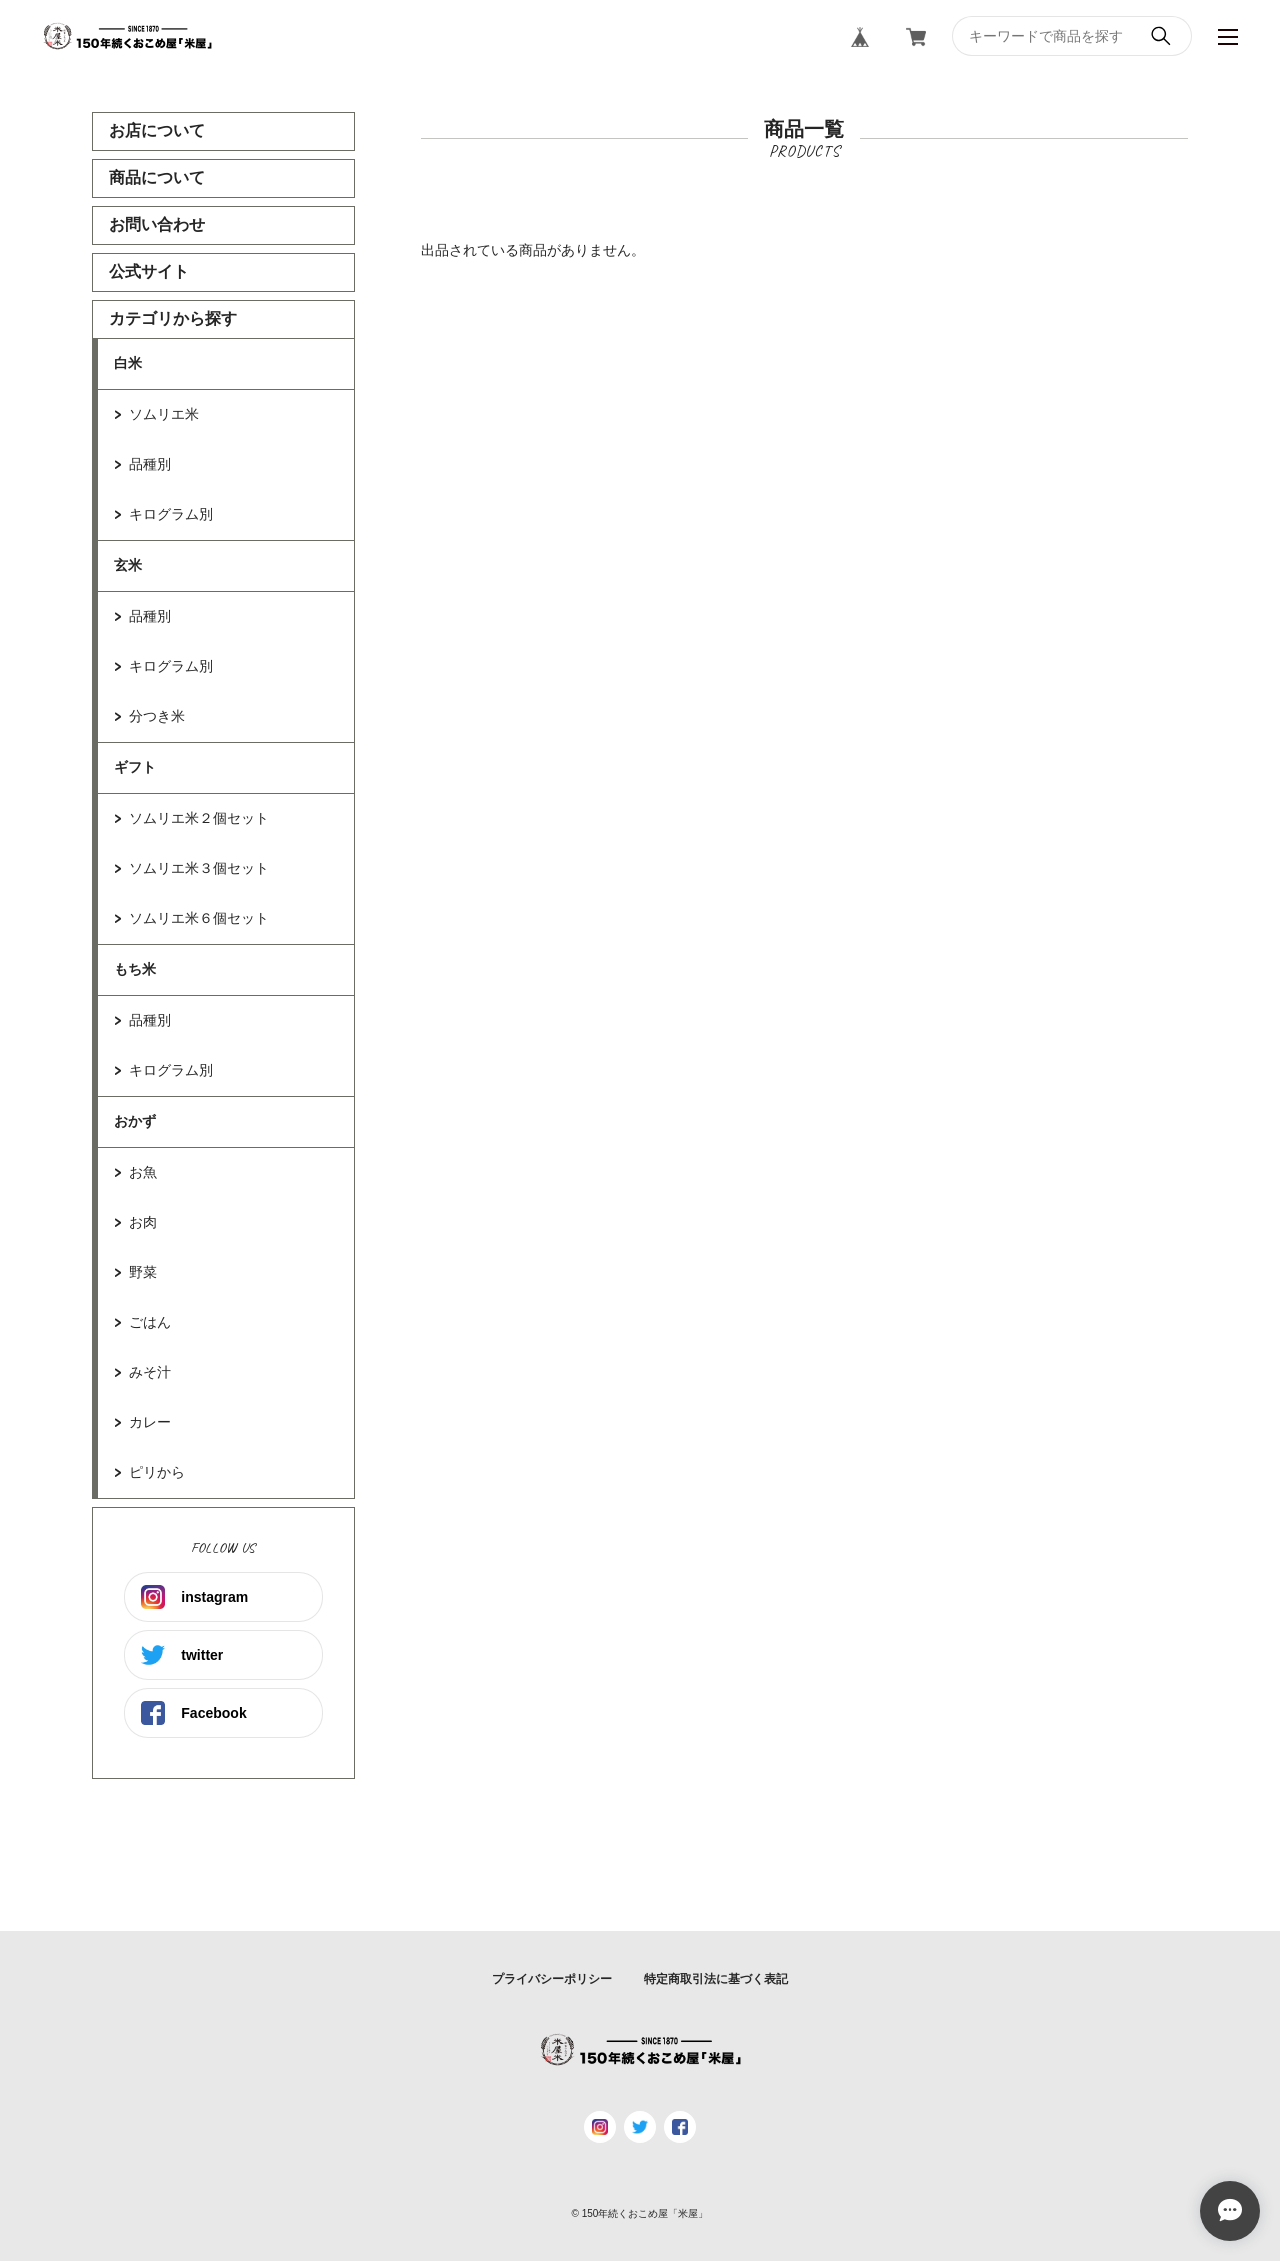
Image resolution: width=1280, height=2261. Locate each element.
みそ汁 (150, 1372)
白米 (128, 363)
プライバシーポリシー (552, 1979)
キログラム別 (171, 514)
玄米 (128, 565)
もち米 (135, 969)
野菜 (143, 1272)
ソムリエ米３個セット (199, 868)
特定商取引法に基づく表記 (716, 1979)
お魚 (143, 1172)
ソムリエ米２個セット (199, 818)
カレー (150, 1422)
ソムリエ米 (164, 414)
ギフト (135, 767)
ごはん (150, 1322)
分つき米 (157, 716)
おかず (135, 1121)
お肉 (143, 1222)
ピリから (157, 1472)
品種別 (150, 464)
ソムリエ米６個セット (199, 918)
